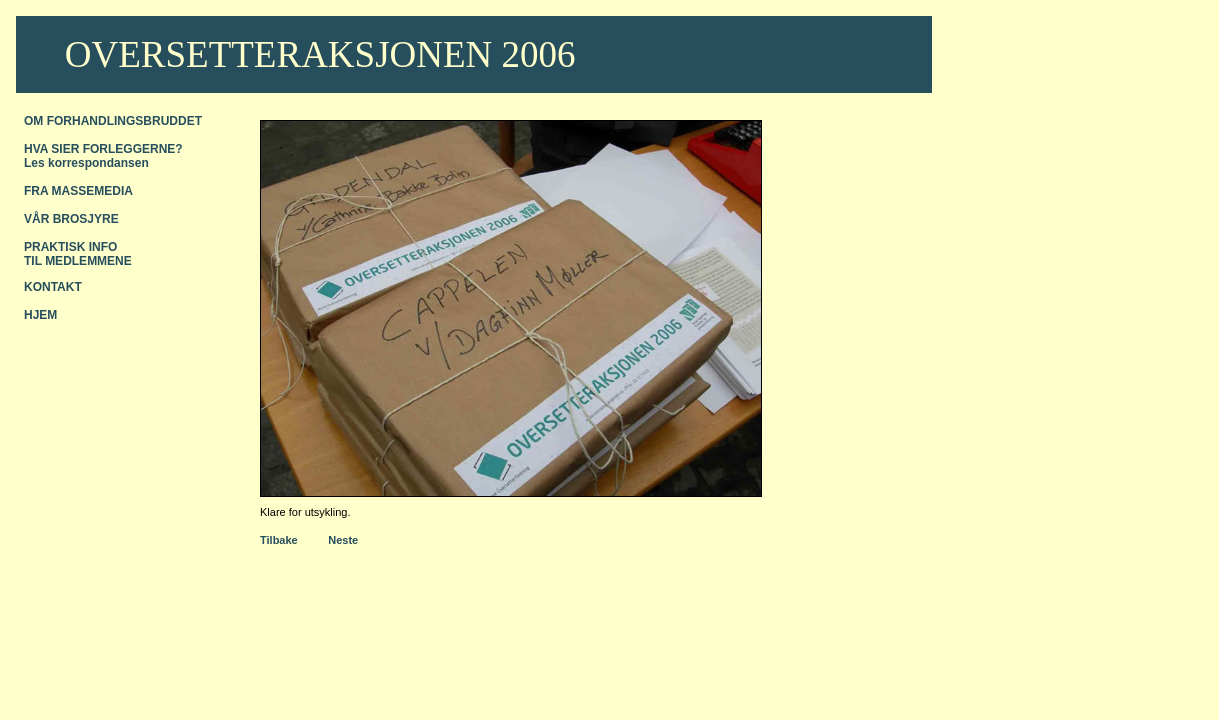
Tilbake (279, 540)
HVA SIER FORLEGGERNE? (103, 149)
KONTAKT (53, 287)
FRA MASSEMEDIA (78, 191)
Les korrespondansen (86, 163)
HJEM (40, 315)
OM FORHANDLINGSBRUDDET (113, 121)
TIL (34, 261)
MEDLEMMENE (88, 261)
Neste (343, 540)
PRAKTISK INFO (70, 247)
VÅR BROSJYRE (71, 219)
